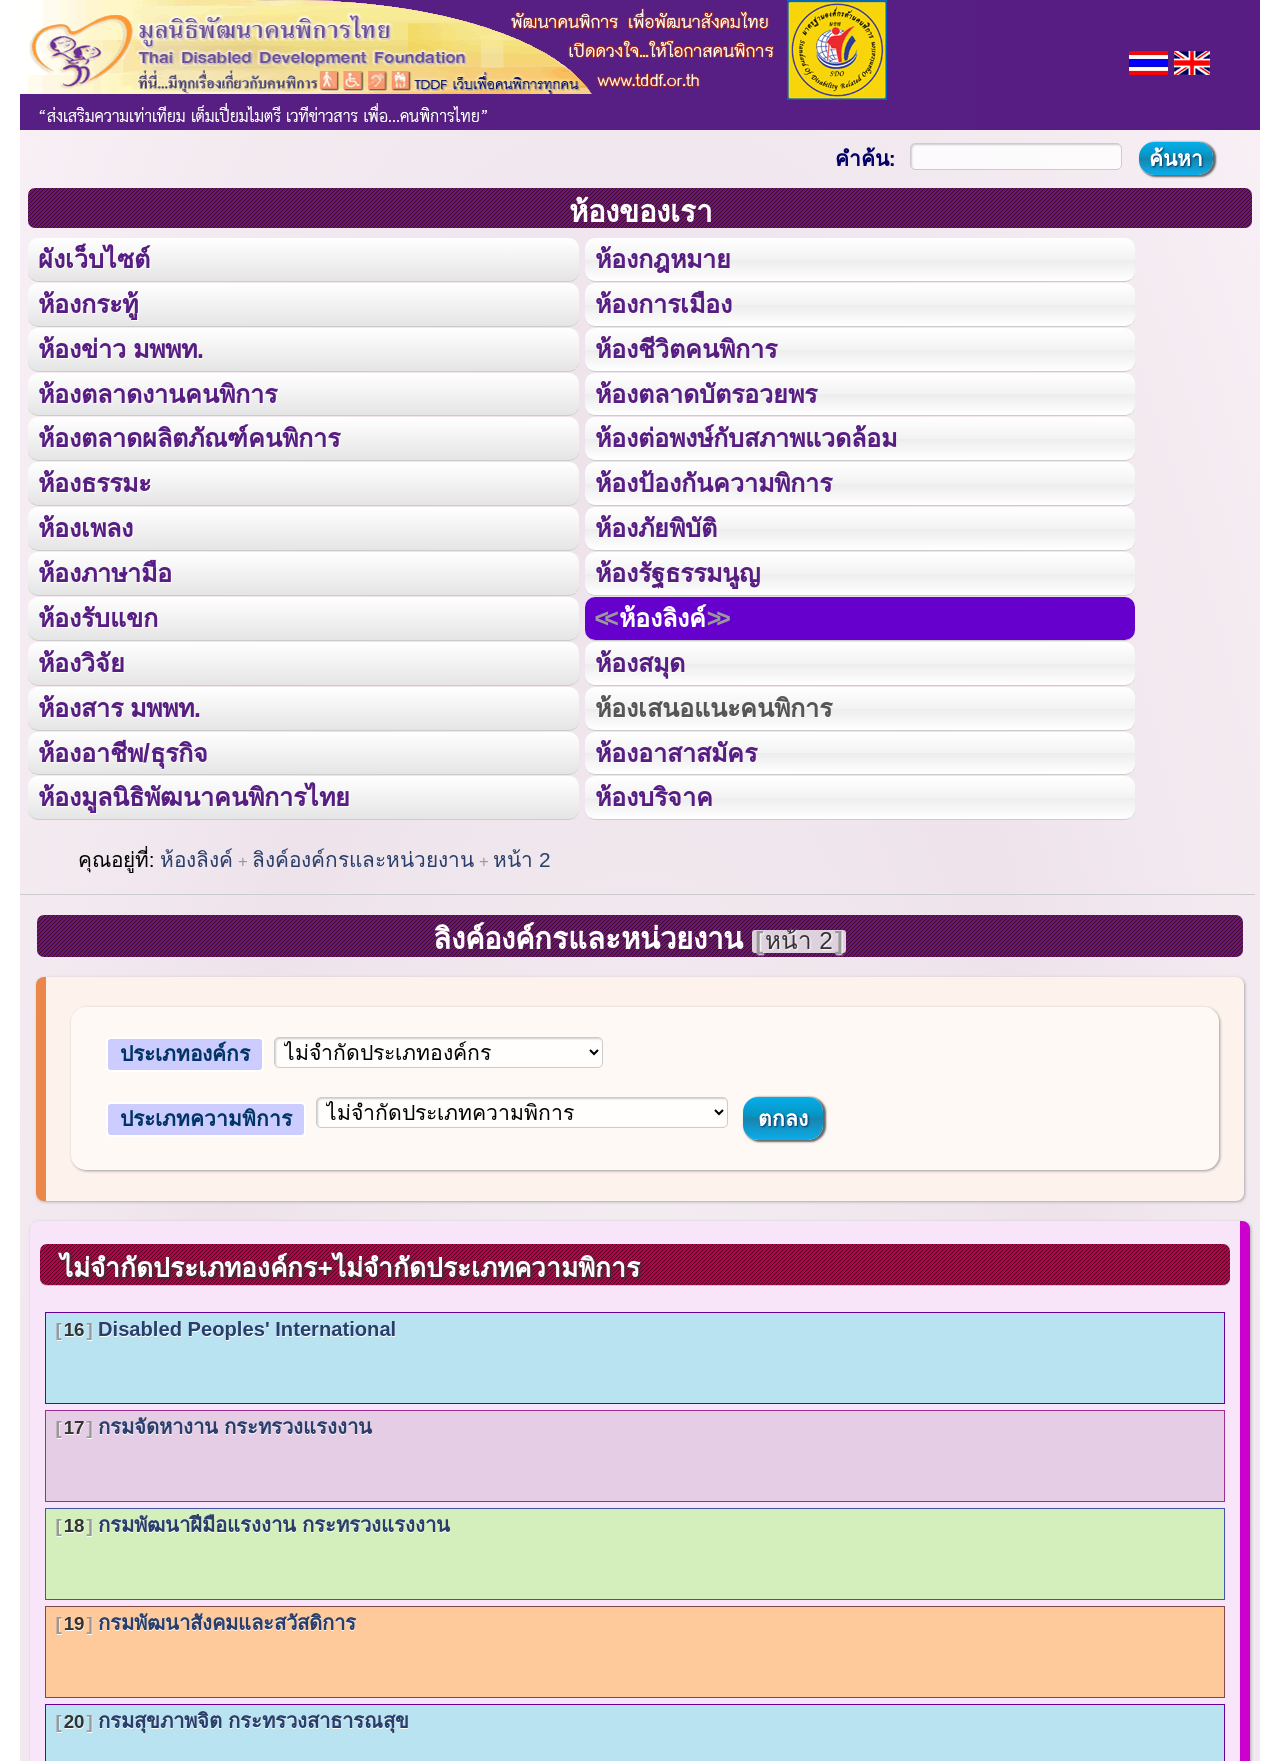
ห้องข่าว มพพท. (121, 348)
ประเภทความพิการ (206, 1115)
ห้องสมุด (639, 661)
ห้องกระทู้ (88, 303)
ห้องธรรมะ (94, 482)
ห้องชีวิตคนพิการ (685, 348)
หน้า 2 (521, 856)
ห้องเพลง (85, 527)
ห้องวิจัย (81, 661)
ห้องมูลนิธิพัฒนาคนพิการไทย (193, 795)
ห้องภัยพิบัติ (655, 527)
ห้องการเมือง (662, 303)
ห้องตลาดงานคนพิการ (157, 393)
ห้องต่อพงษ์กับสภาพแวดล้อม (745, 437)
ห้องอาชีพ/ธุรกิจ (123, 750)
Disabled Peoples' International (225, 1326)
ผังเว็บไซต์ (94, 259)
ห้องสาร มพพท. (119, 705)
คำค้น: (865, 158)
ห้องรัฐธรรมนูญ (676, 571)
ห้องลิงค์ (662, 616)
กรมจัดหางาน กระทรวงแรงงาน (213, 1424)
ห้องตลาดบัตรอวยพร (705, 393)
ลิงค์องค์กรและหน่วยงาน (363, 856)
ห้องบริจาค (653, 795)
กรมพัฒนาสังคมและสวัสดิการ (205, 1620)
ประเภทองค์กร (185, 1051)
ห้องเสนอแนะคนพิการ (712, 705)
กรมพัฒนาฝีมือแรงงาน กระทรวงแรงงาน (252, 1522)
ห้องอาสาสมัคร (675, 750)
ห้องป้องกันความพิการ (712, 482)
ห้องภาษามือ (105, 571)
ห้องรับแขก (98, 616)
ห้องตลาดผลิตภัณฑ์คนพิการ (189, 437)
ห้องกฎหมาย (662, 259)
